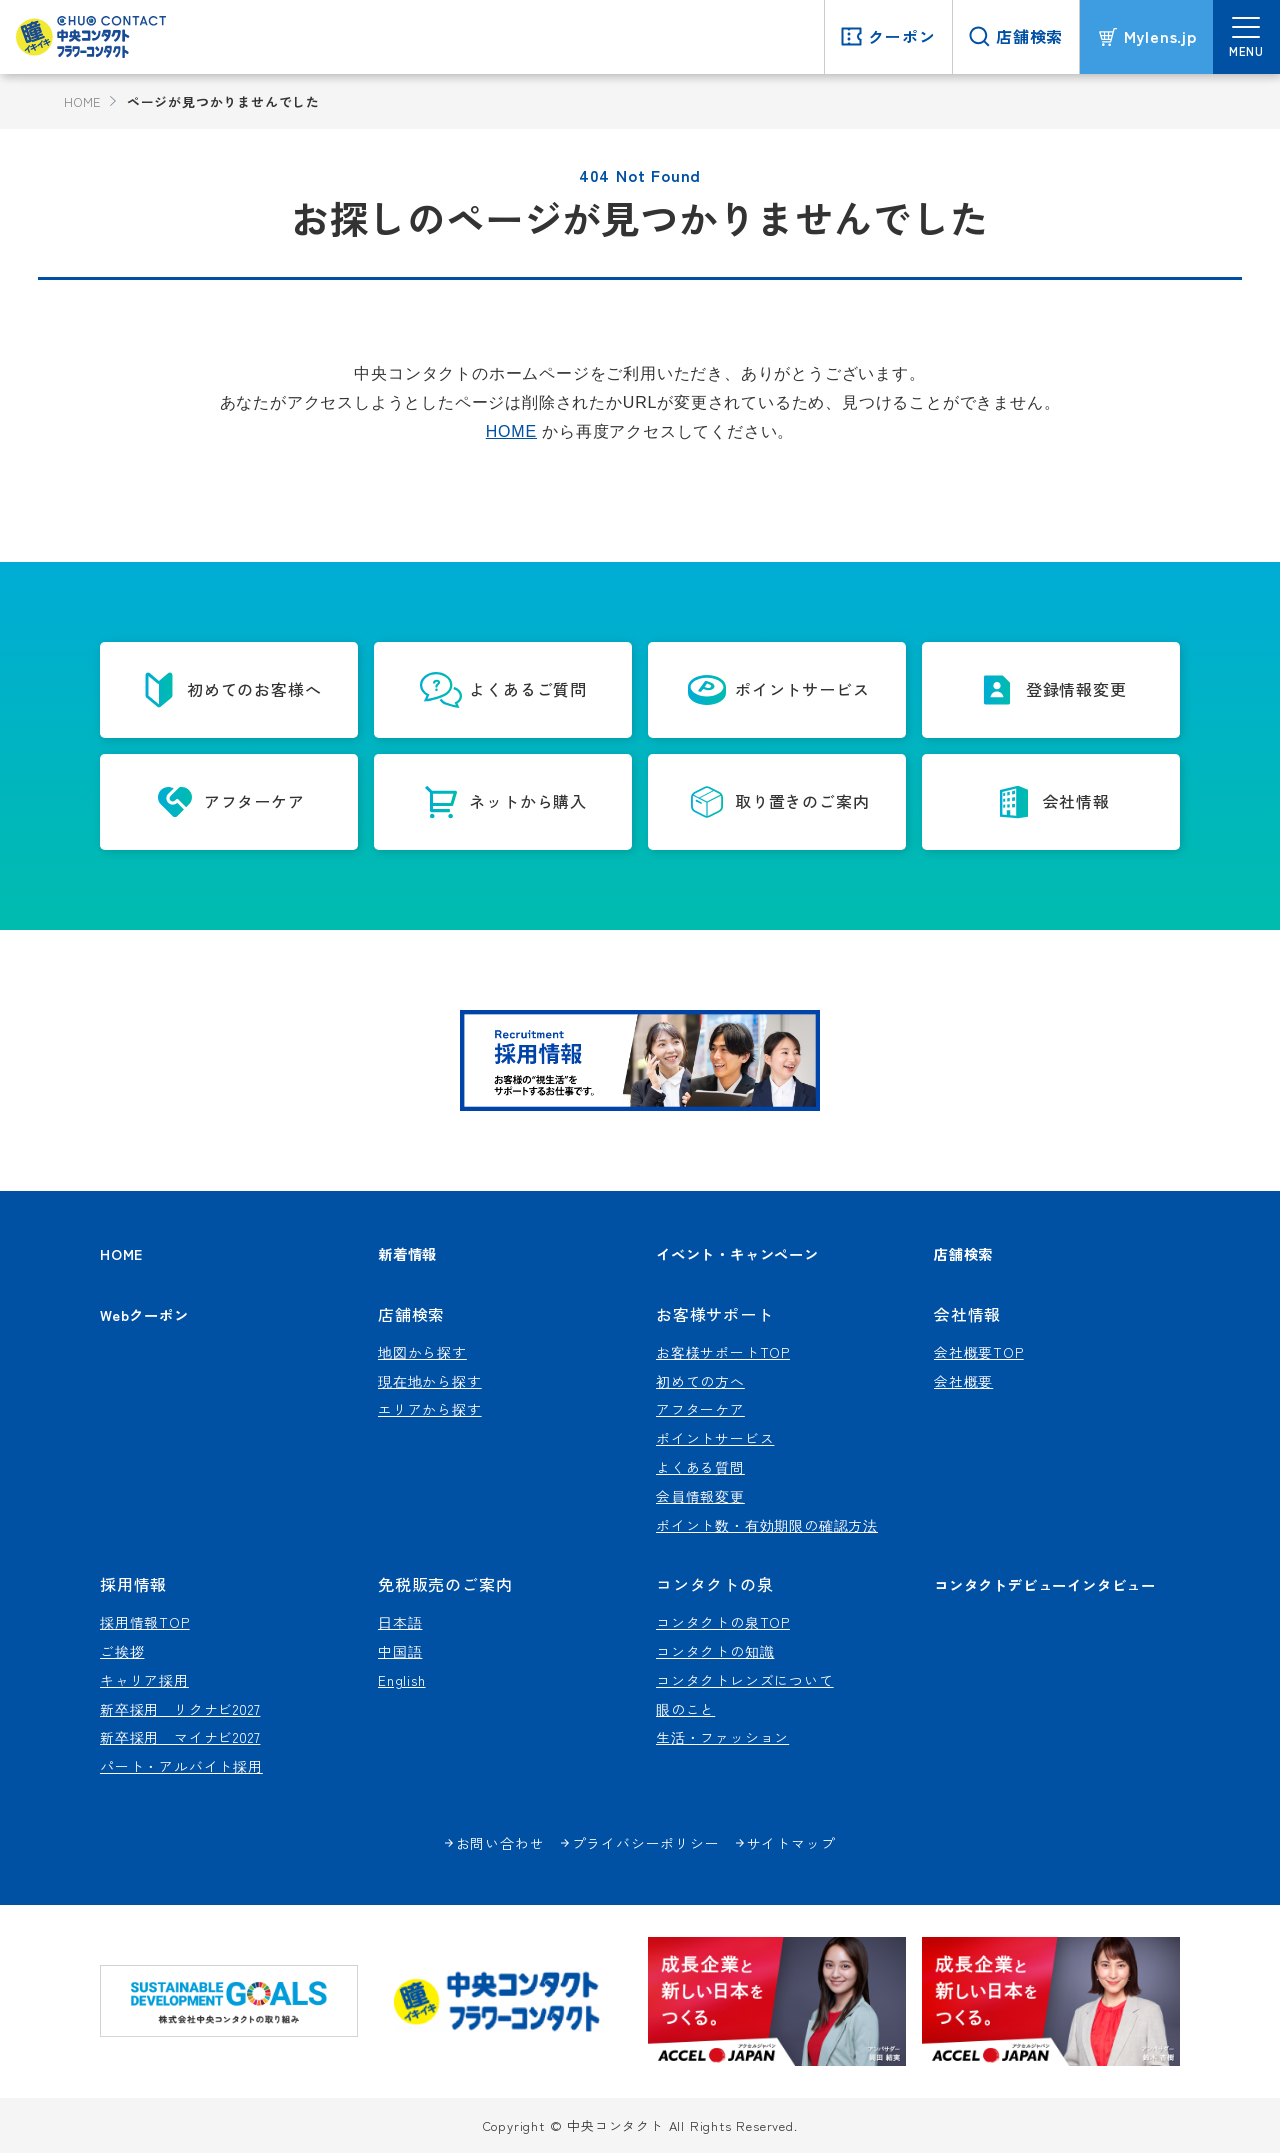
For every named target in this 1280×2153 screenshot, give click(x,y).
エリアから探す (430, 1409)
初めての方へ (700, 1381)
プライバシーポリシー (646, 1843)
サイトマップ (791, 1843)
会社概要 (963, 1381)
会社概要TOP (979, 1352)
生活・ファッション (722, 1737)
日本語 (400, 1622)
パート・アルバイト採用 (181, 1766)
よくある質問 (700, 1467)
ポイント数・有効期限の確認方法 (767, 1525)
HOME (82, 101)
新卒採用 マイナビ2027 (180, 1737)
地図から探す (422, 1352)
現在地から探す (430, 1381)
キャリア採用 (144, 1680)
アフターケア (700, 1409)
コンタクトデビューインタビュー (1045, 1584)
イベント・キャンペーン (737, 1253)
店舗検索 (963, 1253)
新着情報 (407, 1253)
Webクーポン (144, 1314)
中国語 (400, 1651)
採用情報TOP (145, 1622)
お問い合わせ (500, 1843)
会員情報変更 (700, 1496)
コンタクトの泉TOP (723, 1622)
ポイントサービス (715, 1438)
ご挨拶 (122, 1651)
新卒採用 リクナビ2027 (180, 1709)
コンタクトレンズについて (745, 1680)
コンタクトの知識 (715, 1651)
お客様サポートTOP (723, 1352)
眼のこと (685, 1709)
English (402, 1680)
